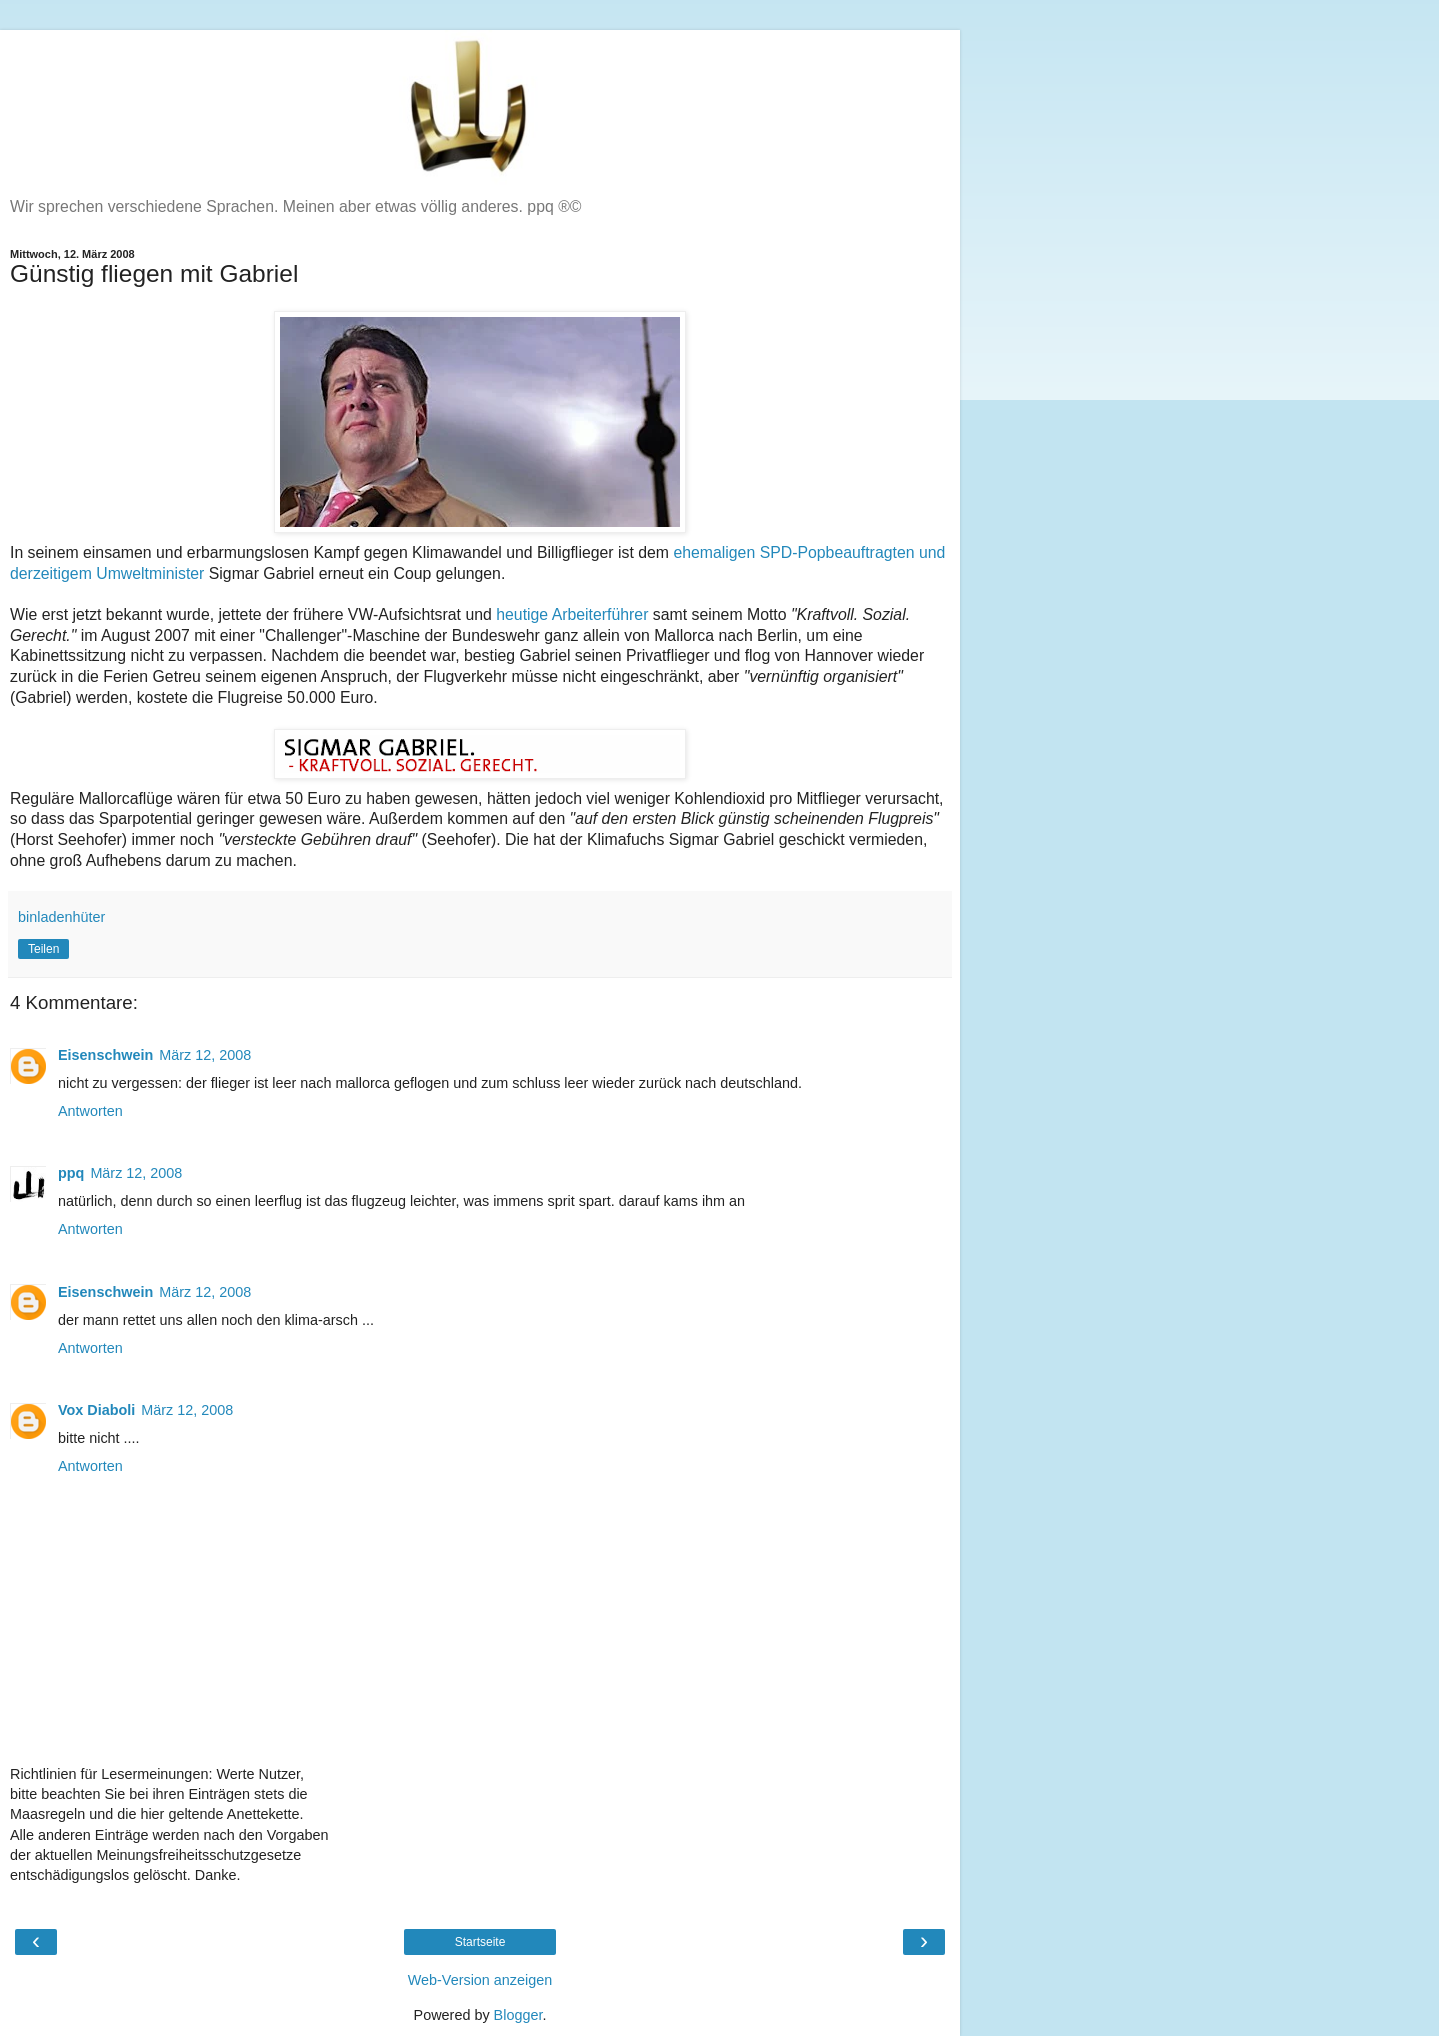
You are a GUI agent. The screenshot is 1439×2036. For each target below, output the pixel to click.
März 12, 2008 (205, 1055)
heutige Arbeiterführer (572, 614)
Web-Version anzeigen (480, 1980)
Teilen (43, 949)
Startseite (480, 1942)
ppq (71, 1173)
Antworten (90, 1111)
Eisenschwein (105, 1055)
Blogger (518, 2015)
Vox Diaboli (96, 1410)
